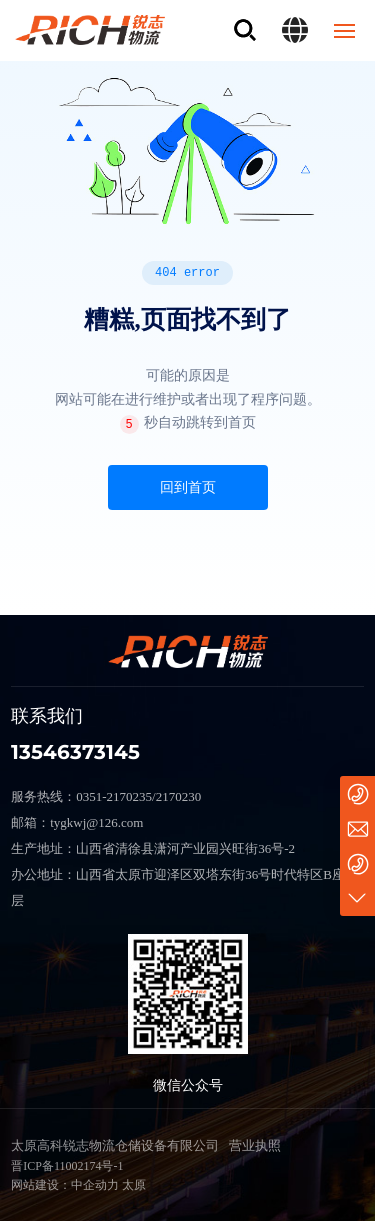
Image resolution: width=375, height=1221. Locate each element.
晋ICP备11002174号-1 (67, 1166)
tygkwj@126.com (96, 822)
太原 (134, 1185)
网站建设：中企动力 (65, 1185)
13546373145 (75, 752)
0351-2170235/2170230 (138, 796)
